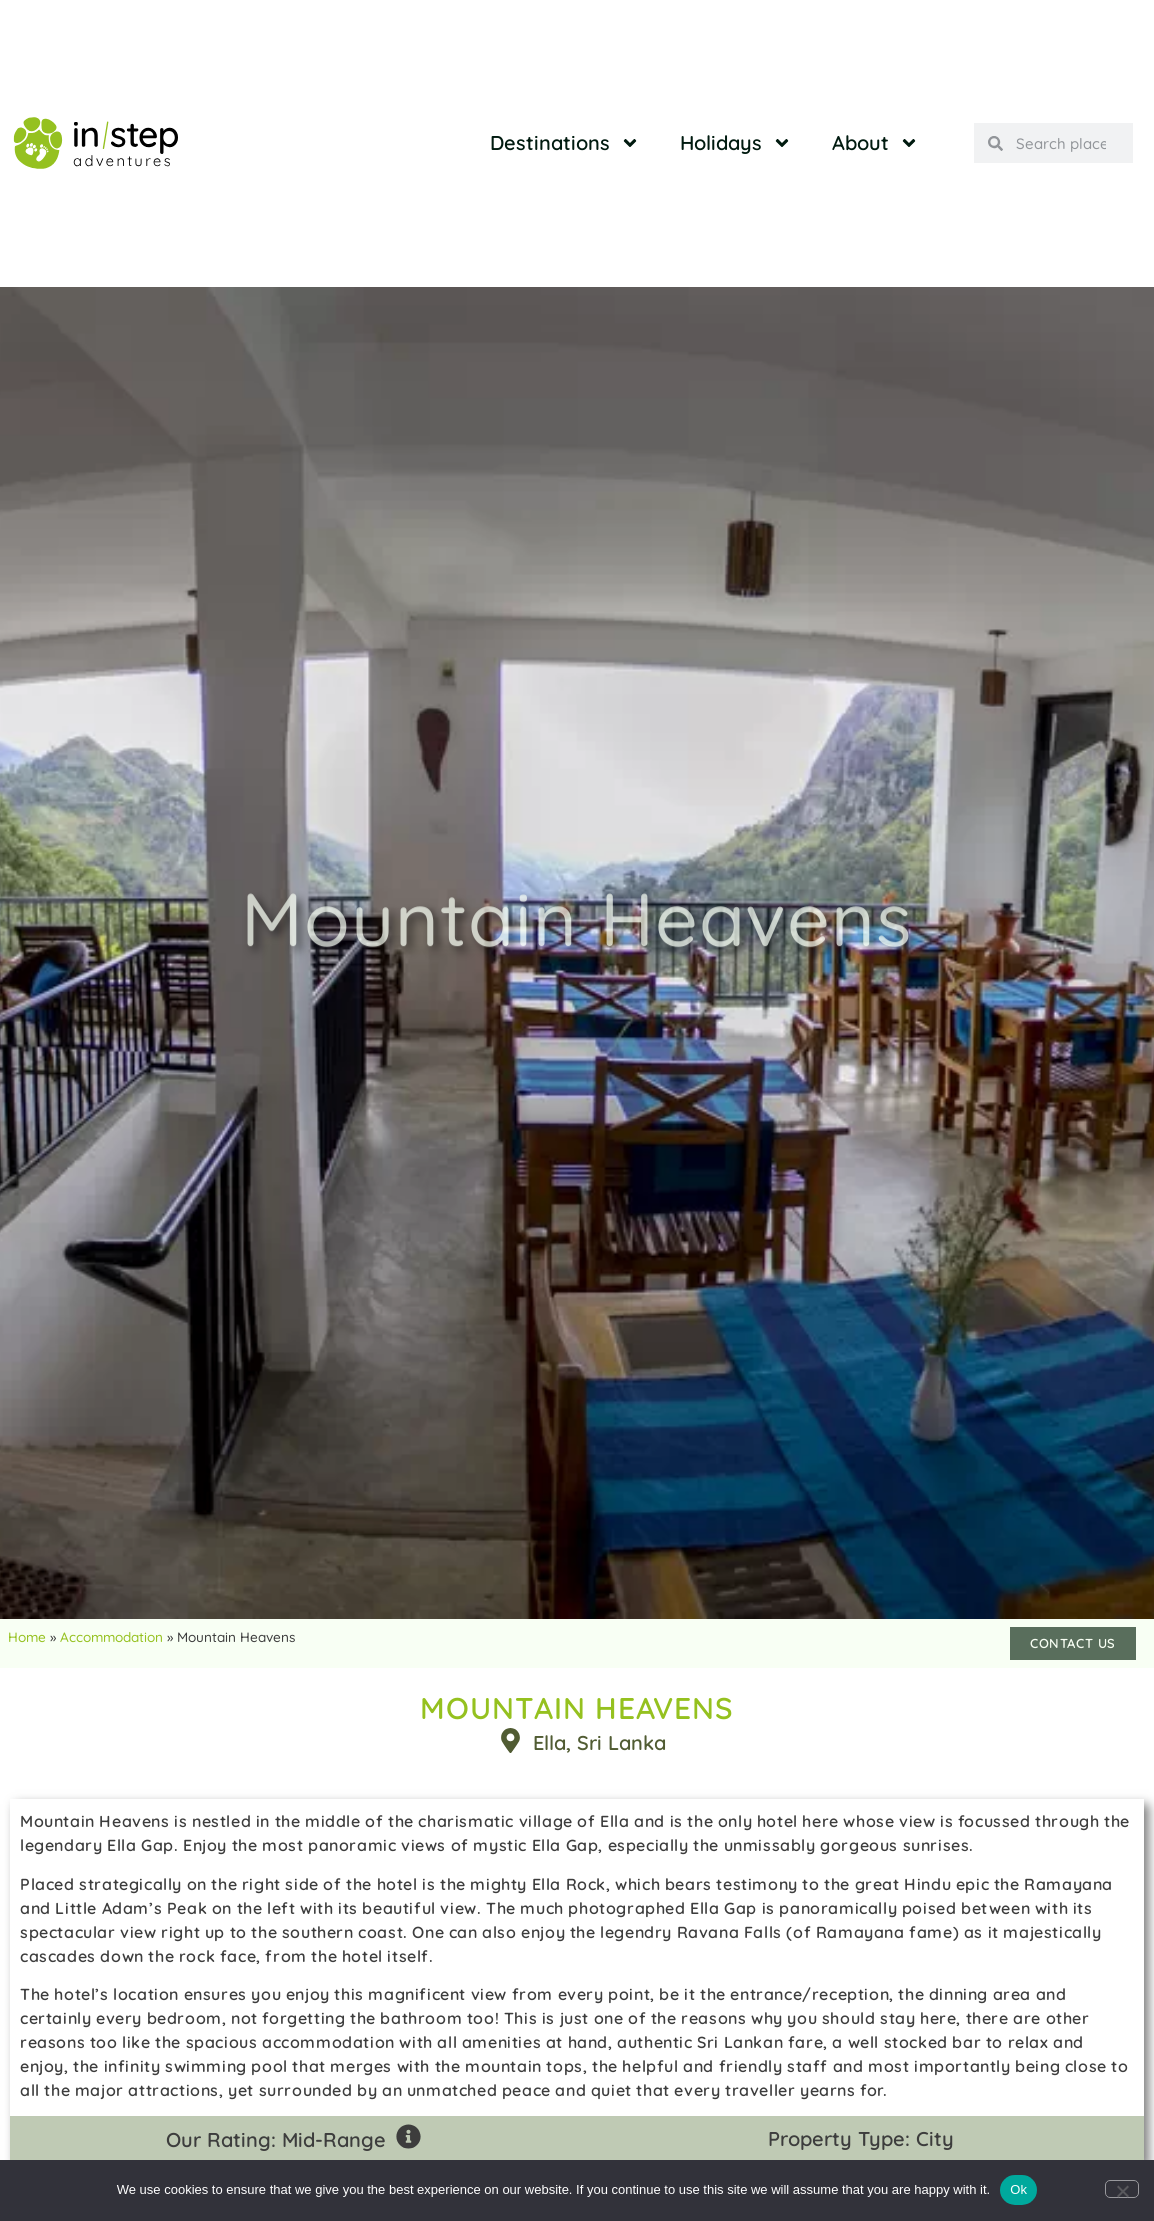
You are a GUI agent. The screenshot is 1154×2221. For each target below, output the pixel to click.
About (875, 143)
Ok (1018, 2189)
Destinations (565, 143)
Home (27, 1636)
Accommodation (111, 1636)
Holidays (736, 143)
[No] (1122, 2189)
